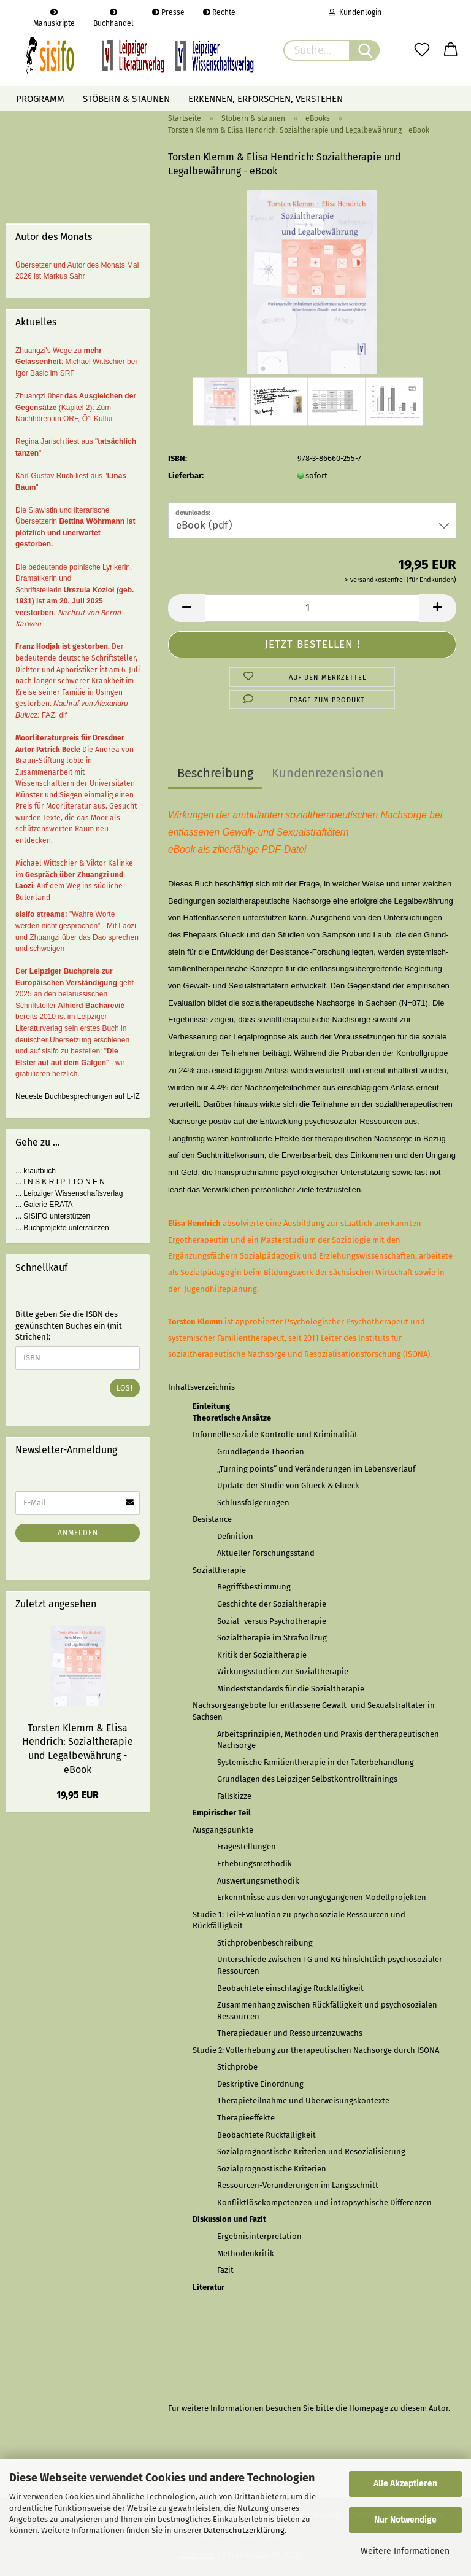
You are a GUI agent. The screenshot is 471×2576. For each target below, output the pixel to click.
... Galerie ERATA (44, 1204)
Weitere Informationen (405, 2551)
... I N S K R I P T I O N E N (60, 1181)
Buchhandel (113, 17)
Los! (125, 1388)
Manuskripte (54, 17)
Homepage (368, 2408)
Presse (168, 12)
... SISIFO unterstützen (52, 1216)
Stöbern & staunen (126, 98)
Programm (40, 98)
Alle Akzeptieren (405, 2483)
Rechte (219, 12)
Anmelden (78, 1533)
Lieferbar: (186, 475)
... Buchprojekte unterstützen (62, 1228)
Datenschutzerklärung (244, 2530)
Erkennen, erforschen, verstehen (265, 98)
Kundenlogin (355, 12)
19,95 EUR (77, 1795)
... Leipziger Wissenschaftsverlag (69, 1193)
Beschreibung (215, 773)
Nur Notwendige (405, 2520)
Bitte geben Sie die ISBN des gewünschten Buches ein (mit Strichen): (68, 1325)
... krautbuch (35, 1170)
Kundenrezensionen (328, 773)
